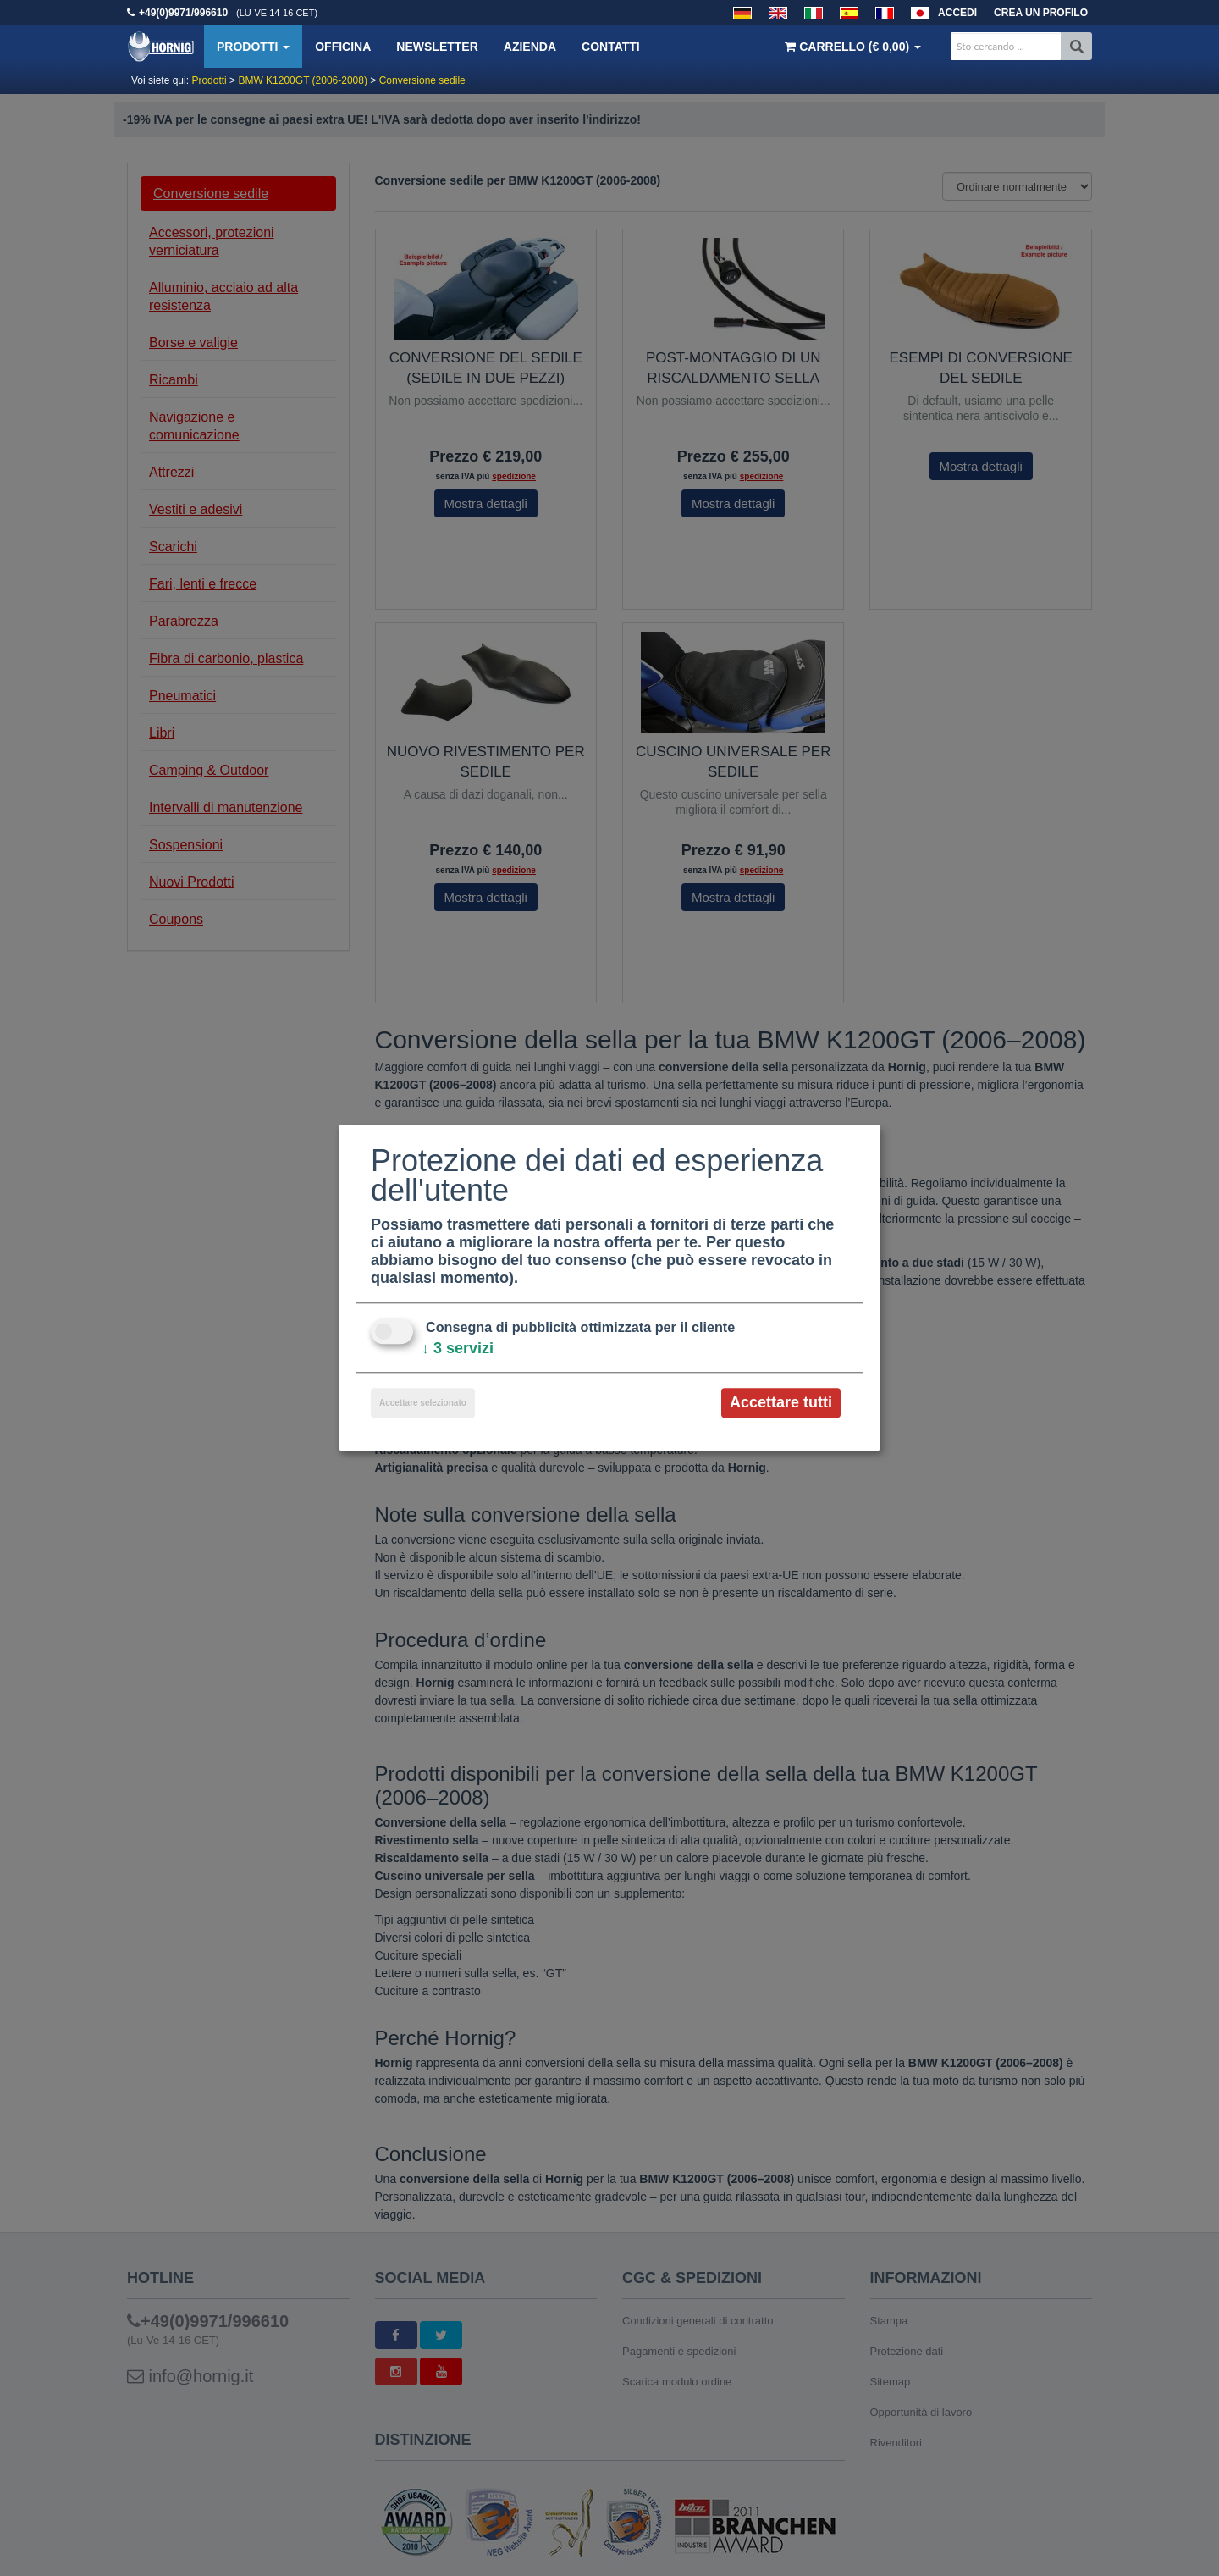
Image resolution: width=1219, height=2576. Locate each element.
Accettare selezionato (422, 1402)
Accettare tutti (781, 1402)
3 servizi (458, 1348)
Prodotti (253, 46)
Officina (343, 46)
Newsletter (436, 46)
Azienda (530, 46)
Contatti (611, 46)
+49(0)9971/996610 (183, 13)
